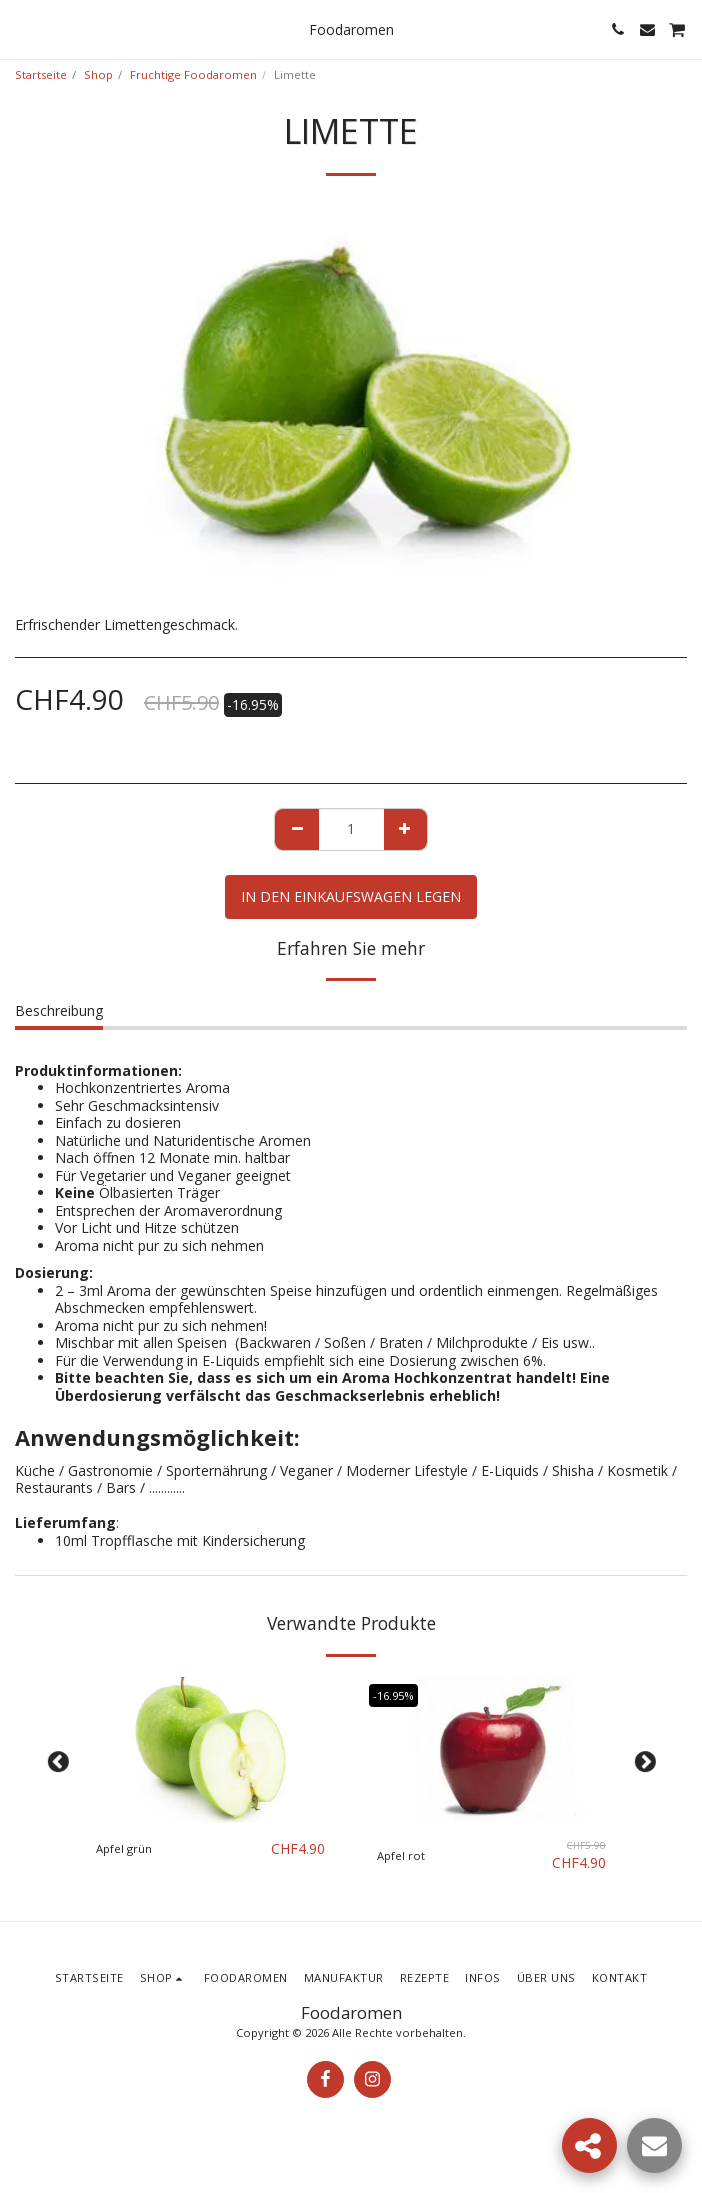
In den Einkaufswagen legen (351, 896)
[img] (210, 1750)
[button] (22, 28)
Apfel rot (401, 1855)
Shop (98, 74)
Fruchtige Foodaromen (193, 74)
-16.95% (393, 1695)
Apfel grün (124, 1848)
